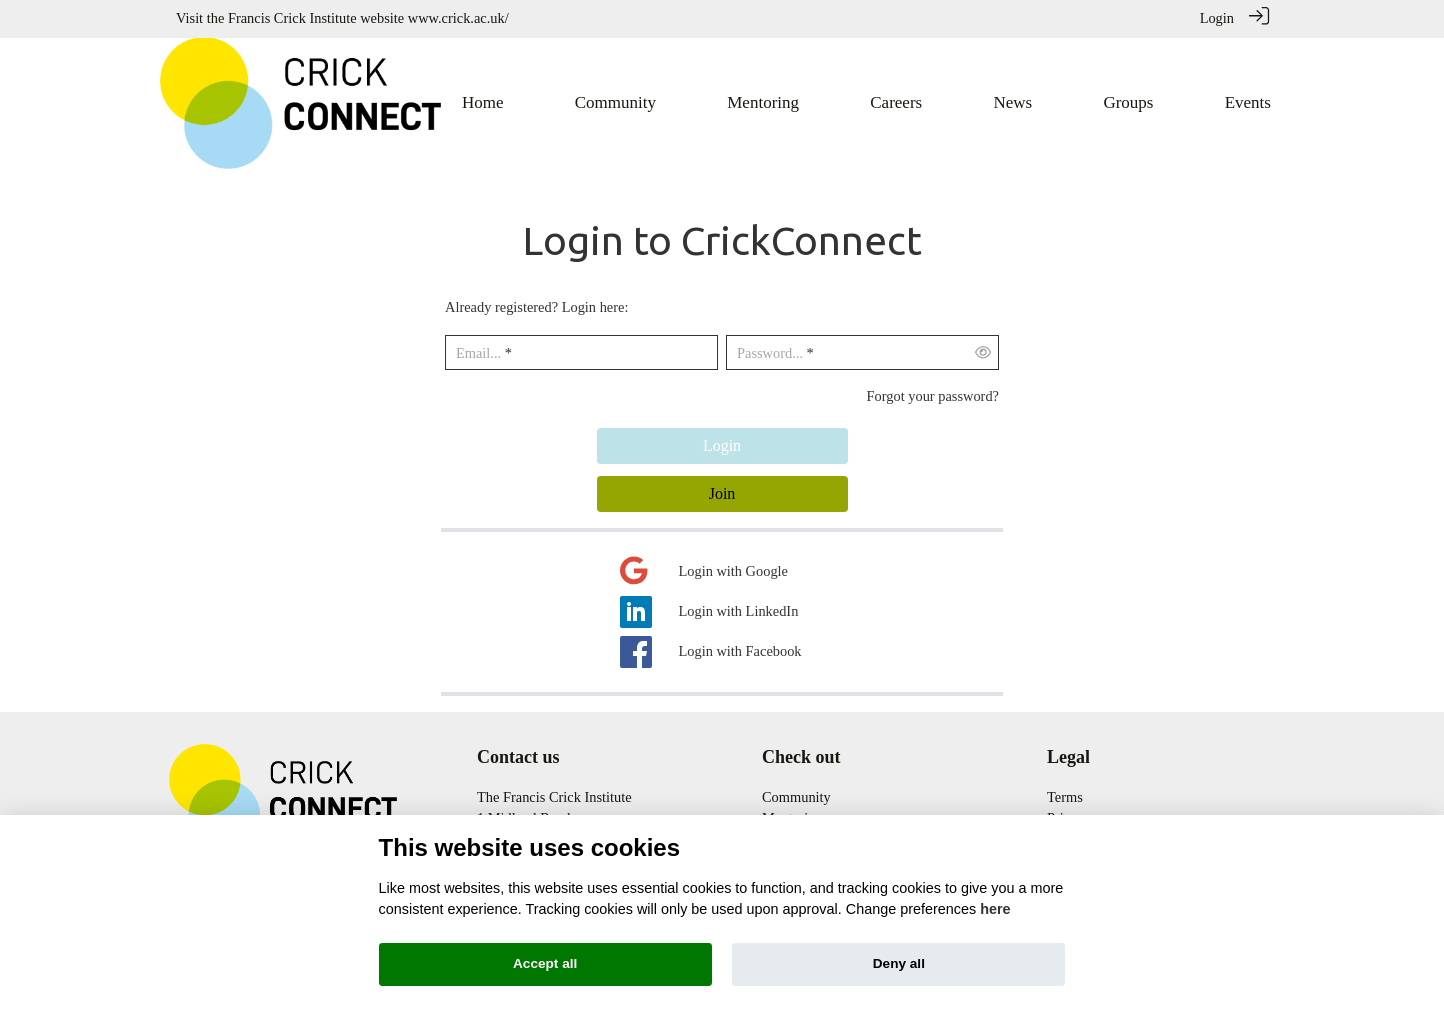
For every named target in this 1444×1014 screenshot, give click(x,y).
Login (1217, 18)
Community (796, 796)
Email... (478, 352)
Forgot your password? (933, 395)
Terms (1065, 796)
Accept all (545, 963)
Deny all (899, 963)
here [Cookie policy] (995, 909)
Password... (770, 352)
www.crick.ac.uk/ (458, 18)
